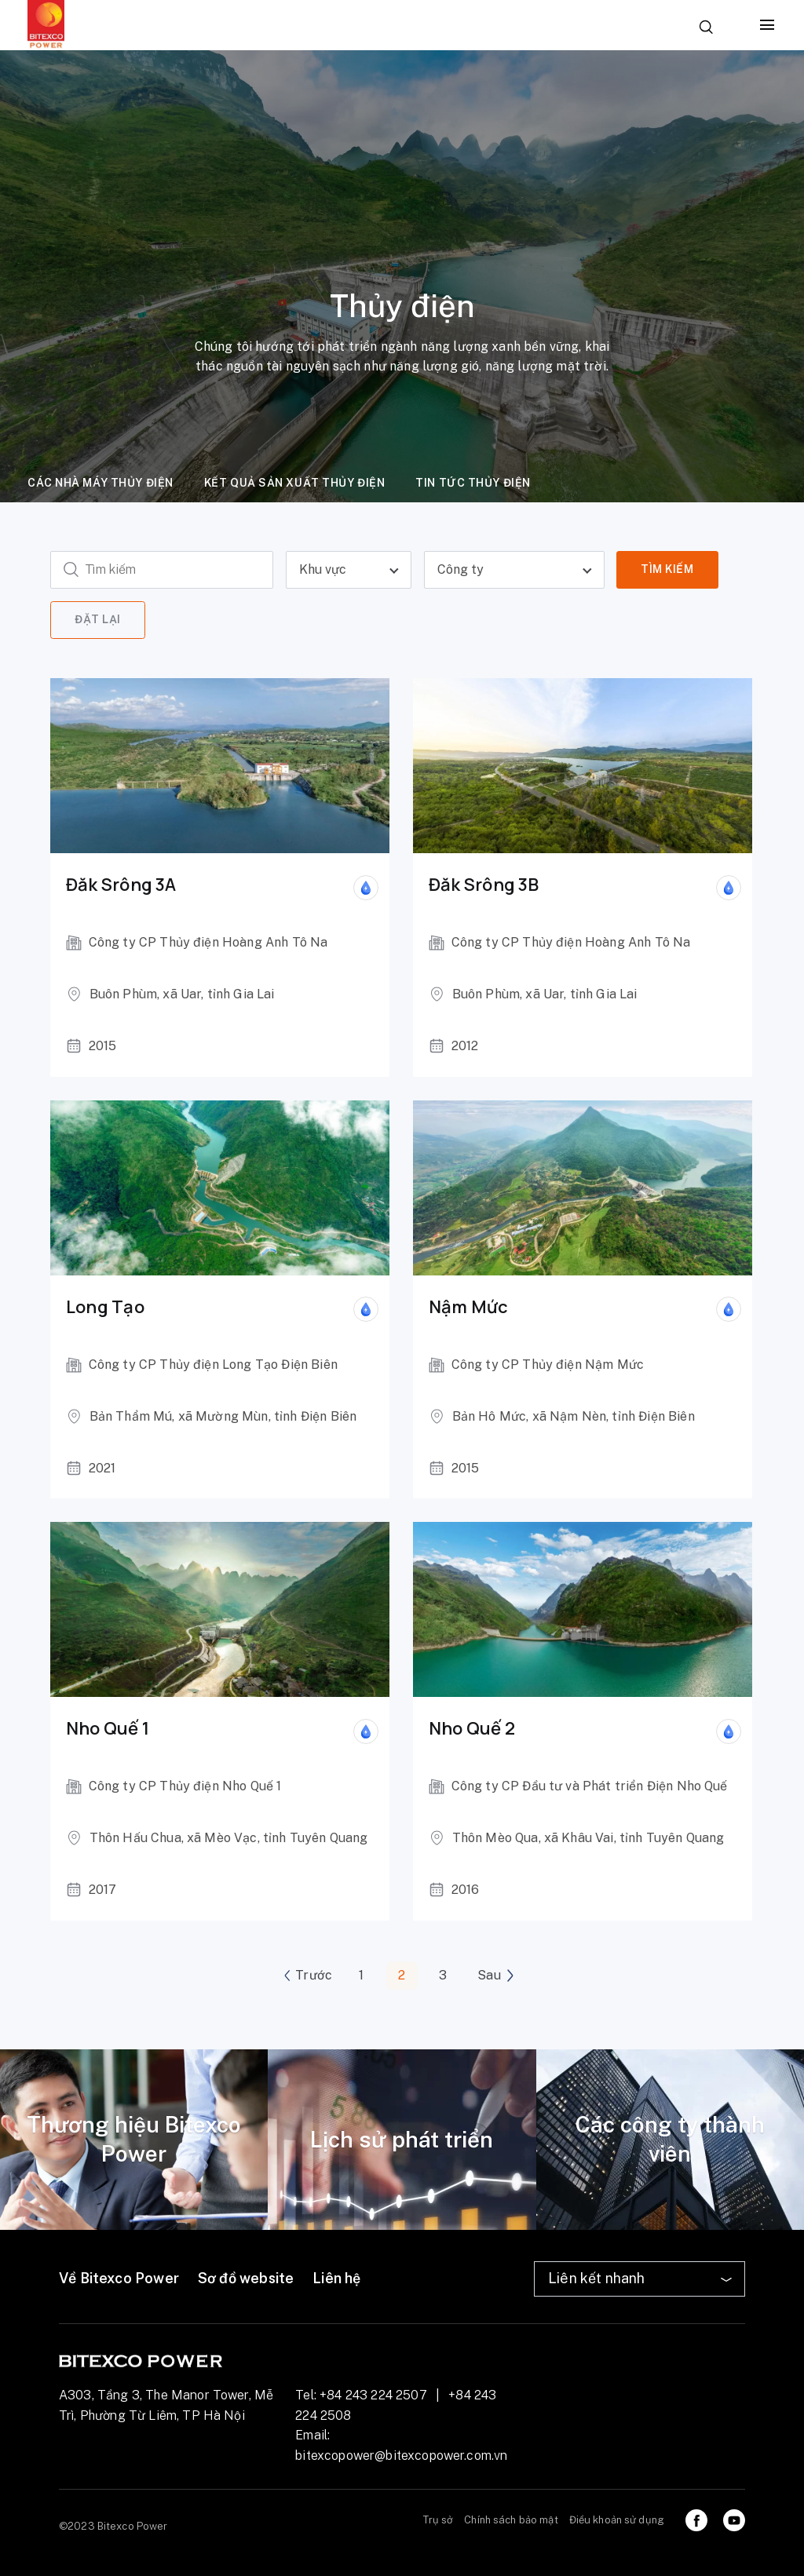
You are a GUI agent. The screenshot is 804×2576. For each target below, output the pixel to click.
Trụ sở (438, 2520)
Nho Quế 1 (107, 1728)
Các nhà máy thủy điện (100, 482)
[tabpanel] (134, 2139)
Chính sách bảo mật (510, 2520)
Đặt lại (98, 619)
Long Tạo (105, 1307)
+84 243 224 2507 (373, 2395)
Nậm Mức (469, 1307)
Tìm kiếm (667, 569)
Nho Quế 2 (472, 1728)
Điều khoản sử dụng (616, 2520)
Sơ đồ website (246, 2278)
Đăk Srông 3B (484, 885)
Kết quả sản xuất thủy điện (295, 482)
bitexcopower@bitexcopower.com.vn (401, 2455)
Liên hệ (336, 2278)
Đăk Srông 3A (121, 885)
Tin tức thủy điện (473, 482)
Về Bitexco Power (119, 2278)
